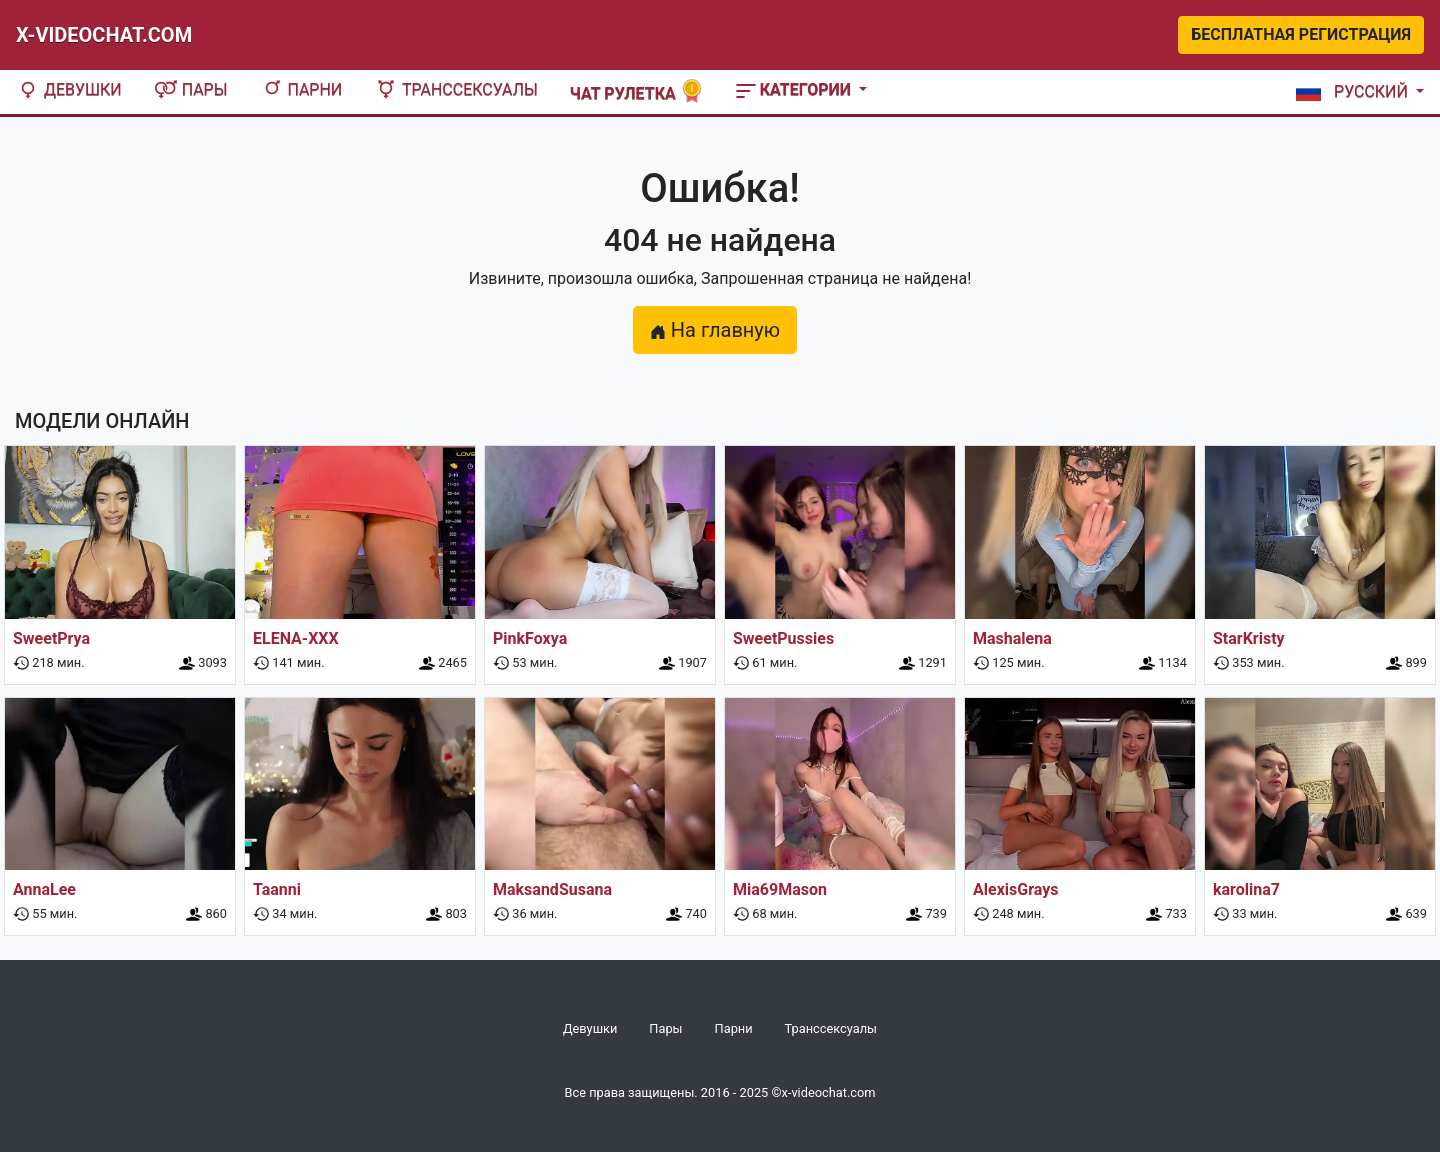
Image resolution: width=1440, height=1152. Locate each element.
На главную (715, 330)
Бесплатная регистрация (1301, 34)
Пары (191, 89)
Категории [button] (795, 89)
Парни (301, 89)
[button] (1356, 92)
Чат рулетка (637, 91)
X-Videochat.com (104, 35)
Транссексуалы (456, 89)
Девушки (69, 89)
